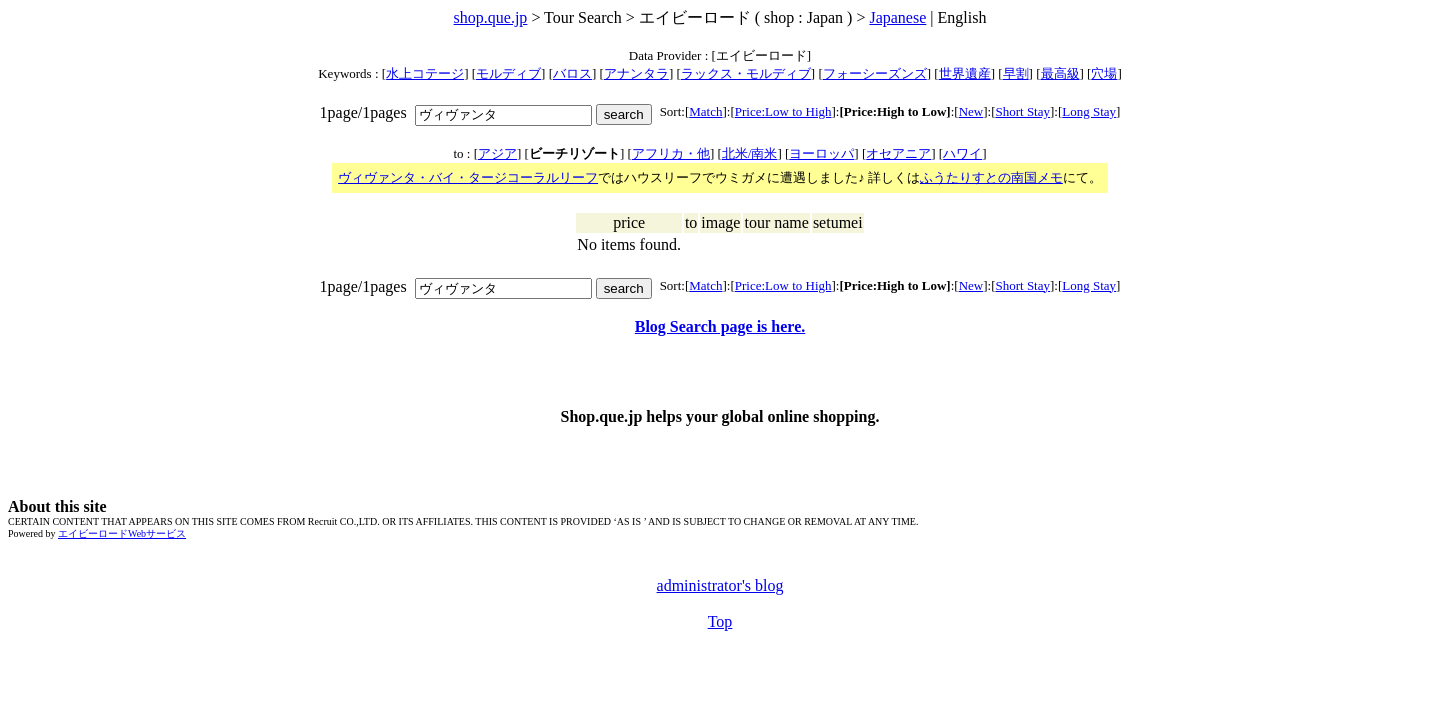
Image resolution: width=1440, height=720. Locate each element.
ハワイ (962, 153)
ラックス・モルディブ (746, 73)
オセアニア (898, 153)
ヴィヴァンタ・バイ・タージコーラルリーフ (468, 177)
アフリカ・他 (671, 153)
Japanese (897, 17)
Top (720, 621)
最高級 (1060, 73)
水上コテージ (425, 73)
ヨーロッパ (821, 153)
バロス (572, 73)
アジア (497, 153)
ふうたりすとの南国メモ (991, 177)
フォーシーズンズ (875, 73)
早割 (1016, 73)
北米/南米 (750, 153)
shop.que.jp (491, 17)
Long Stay (1089, 111)
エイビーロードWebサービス (122, 533)
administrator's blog (720, 585)
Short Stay (1022, 111)
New (971, 111)
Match (705, 111)
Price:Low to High (783, 111)
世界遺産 (965, 73)
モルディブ (508, 73)
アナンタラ (636, 73)
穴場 (1104, 73)
